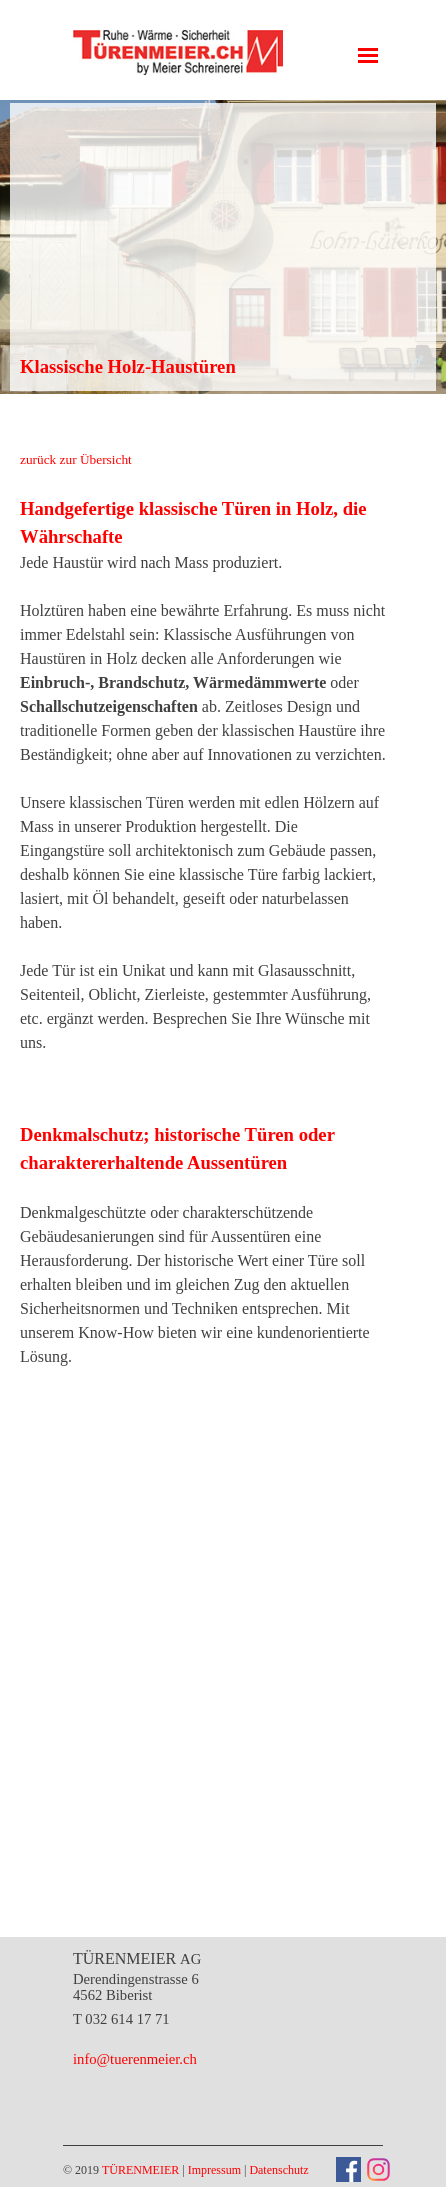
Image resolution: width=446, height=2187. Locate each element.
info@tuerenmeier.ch (135, 2059)
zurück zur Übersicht (76, 459)
